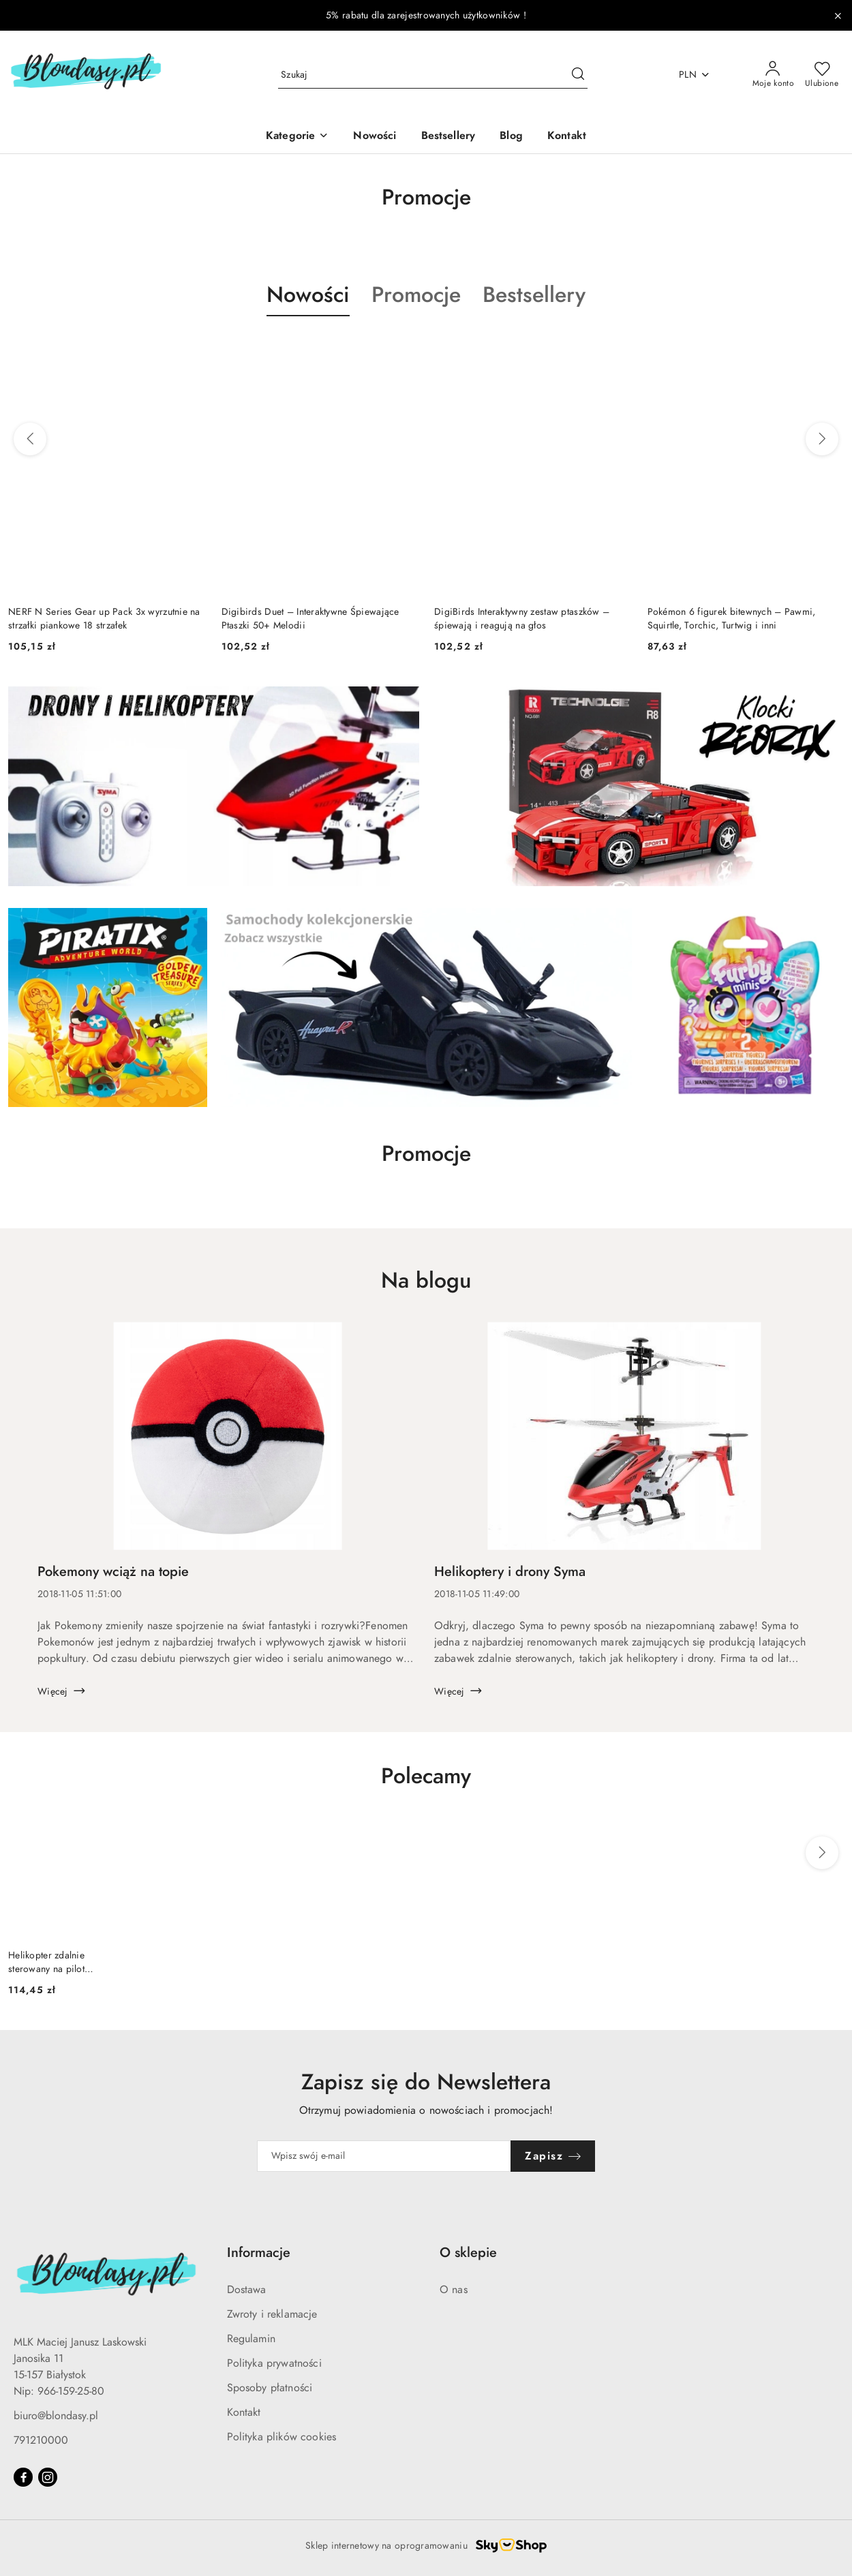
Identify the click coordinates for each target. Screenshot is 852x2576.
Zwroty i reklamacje (272, 2314)
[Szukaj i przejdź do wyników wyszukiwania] (578, 75)
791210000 (41, 2440)
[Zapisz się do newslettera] (384, 2156)
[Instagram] (47, 2477)
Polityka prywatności (274, 2363)
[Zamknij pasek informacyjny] (838, 16)
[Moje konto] (773, 74)
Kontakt (244, 2412)
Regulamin (251, 2338)
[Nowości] (374, 136)
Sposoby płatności (270, 2387)
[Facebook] (23, 2477)
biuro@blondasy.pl (56, 2415)
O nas (454, 2289)
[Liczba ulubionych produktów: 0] (822, 74)
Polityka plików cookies (282, 2436)
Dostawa (247, 2289)
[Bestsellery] (448, 136)
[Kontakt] (567, 136)
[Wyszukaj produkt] (433, 75)
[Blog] (511, 136)
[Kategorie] (297, 136)
